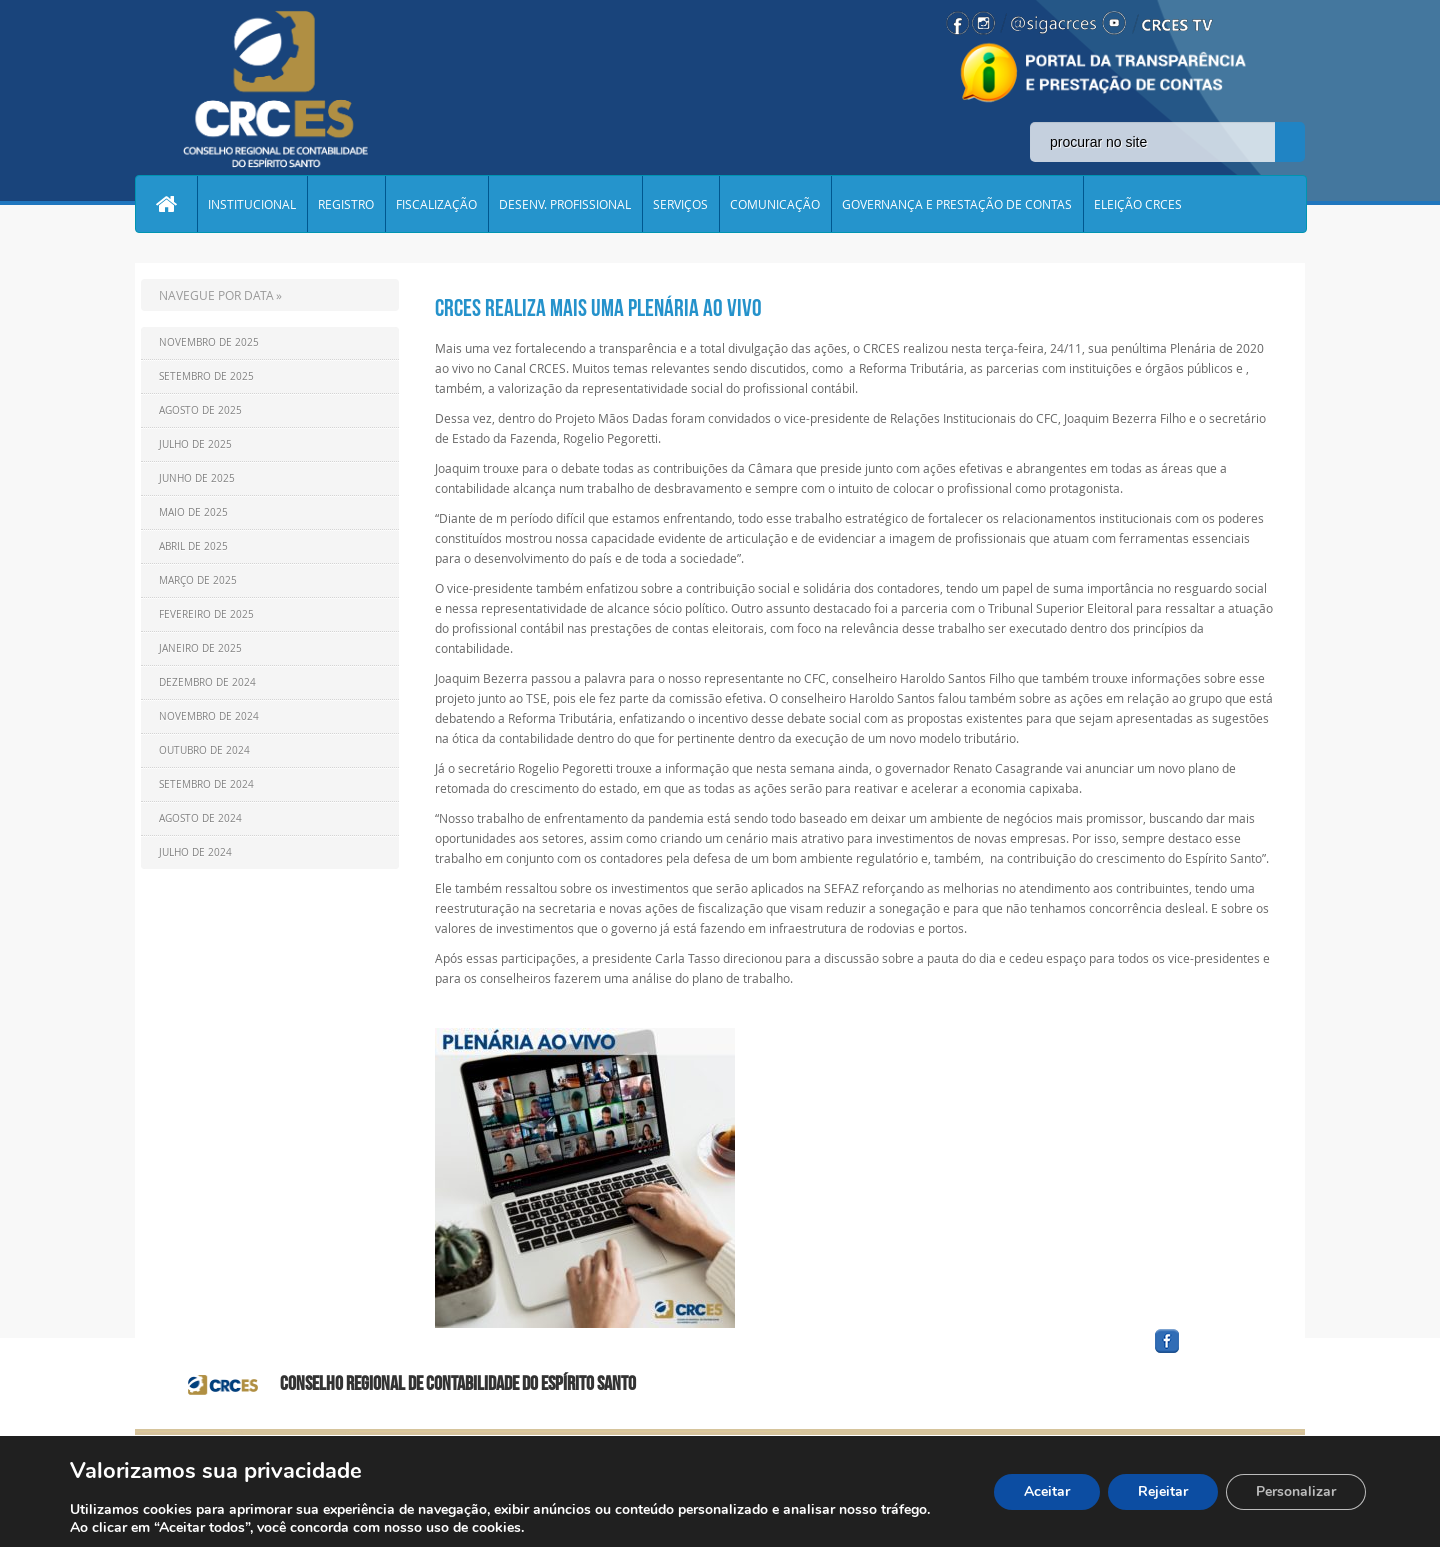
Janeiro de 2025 (200, 648)
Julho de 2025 (195, 444)
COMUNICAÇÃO (775, 204)
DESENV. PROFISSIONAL (565, 204)
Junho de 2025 (197, 478)
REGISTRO (346, 204)
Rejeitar (1163, 1491)
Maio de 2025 (193, 512)
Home (166, 204)
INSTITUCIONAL (252, 204)
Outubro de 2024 (204, 750)
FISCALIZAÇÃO (436, 204)
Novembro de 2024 (209, 716)
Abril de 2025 (193, 546)
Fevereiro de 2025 (206, 614)
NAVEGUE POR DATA (216, 295)
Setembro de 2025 (206, 376)
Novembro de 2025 (209, 342)
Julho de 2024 (195, 852)
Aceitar (1047, 1491)
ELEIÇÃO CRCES (1138, 204)
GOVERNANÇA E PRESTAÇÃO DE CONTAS (957, 204)
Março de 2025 (198, 580)
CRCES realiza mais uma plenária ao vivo (598, 308)
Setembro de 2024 (206, 784)
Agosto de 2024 (200, 818)
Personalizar (1296, 1491)
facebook (1215, 1353)
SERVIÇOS (680, 204)
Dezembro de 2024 (207, 682)
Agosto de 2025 (200, 410)
